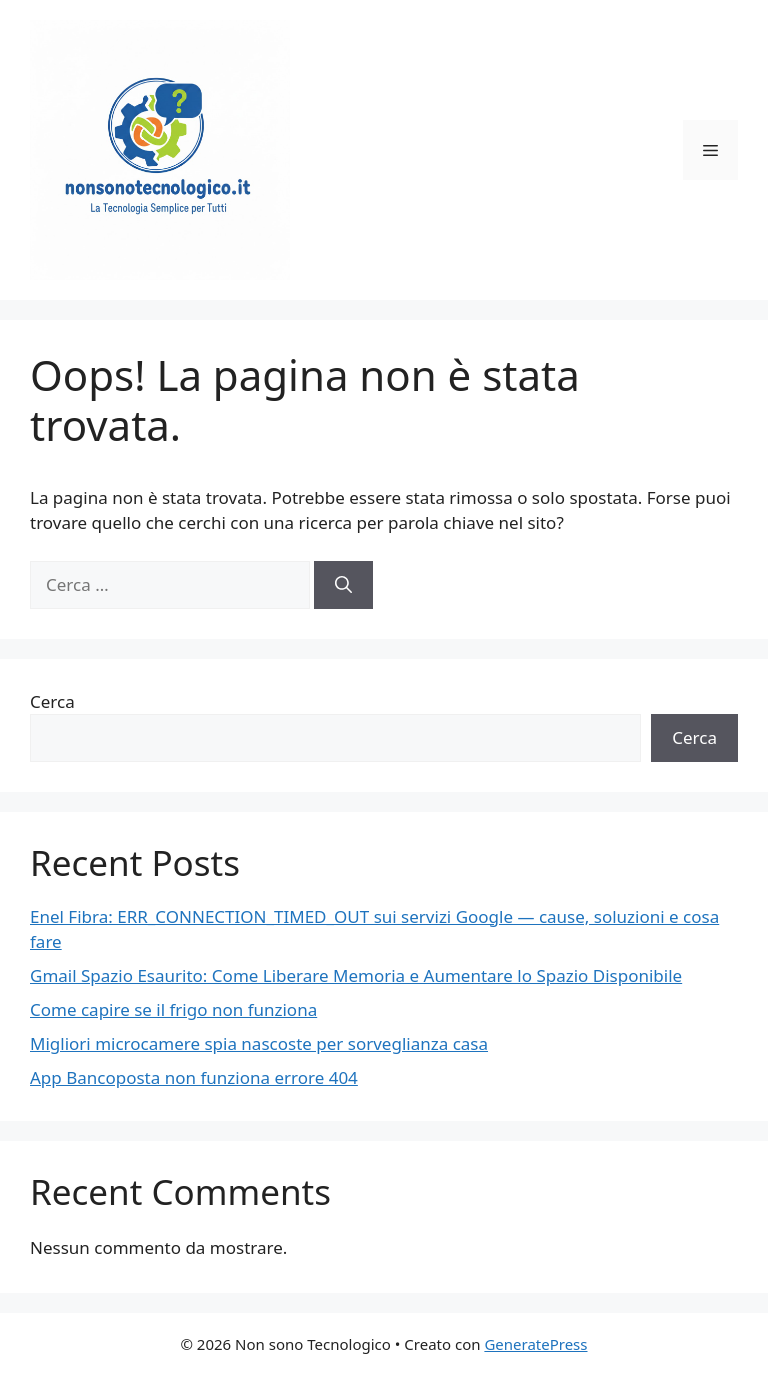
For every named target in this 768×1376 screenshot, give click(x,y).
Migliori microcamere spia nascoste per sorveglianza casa (259, 1043)
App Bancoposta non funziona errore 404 (194, 1077)
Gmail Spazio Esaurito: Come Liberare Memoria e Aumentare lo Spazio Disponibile (356, 975)
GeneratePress (535, 1344)
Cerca (52, 701)
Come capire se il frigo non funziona (173, 1009)
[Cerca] (343, 585)
